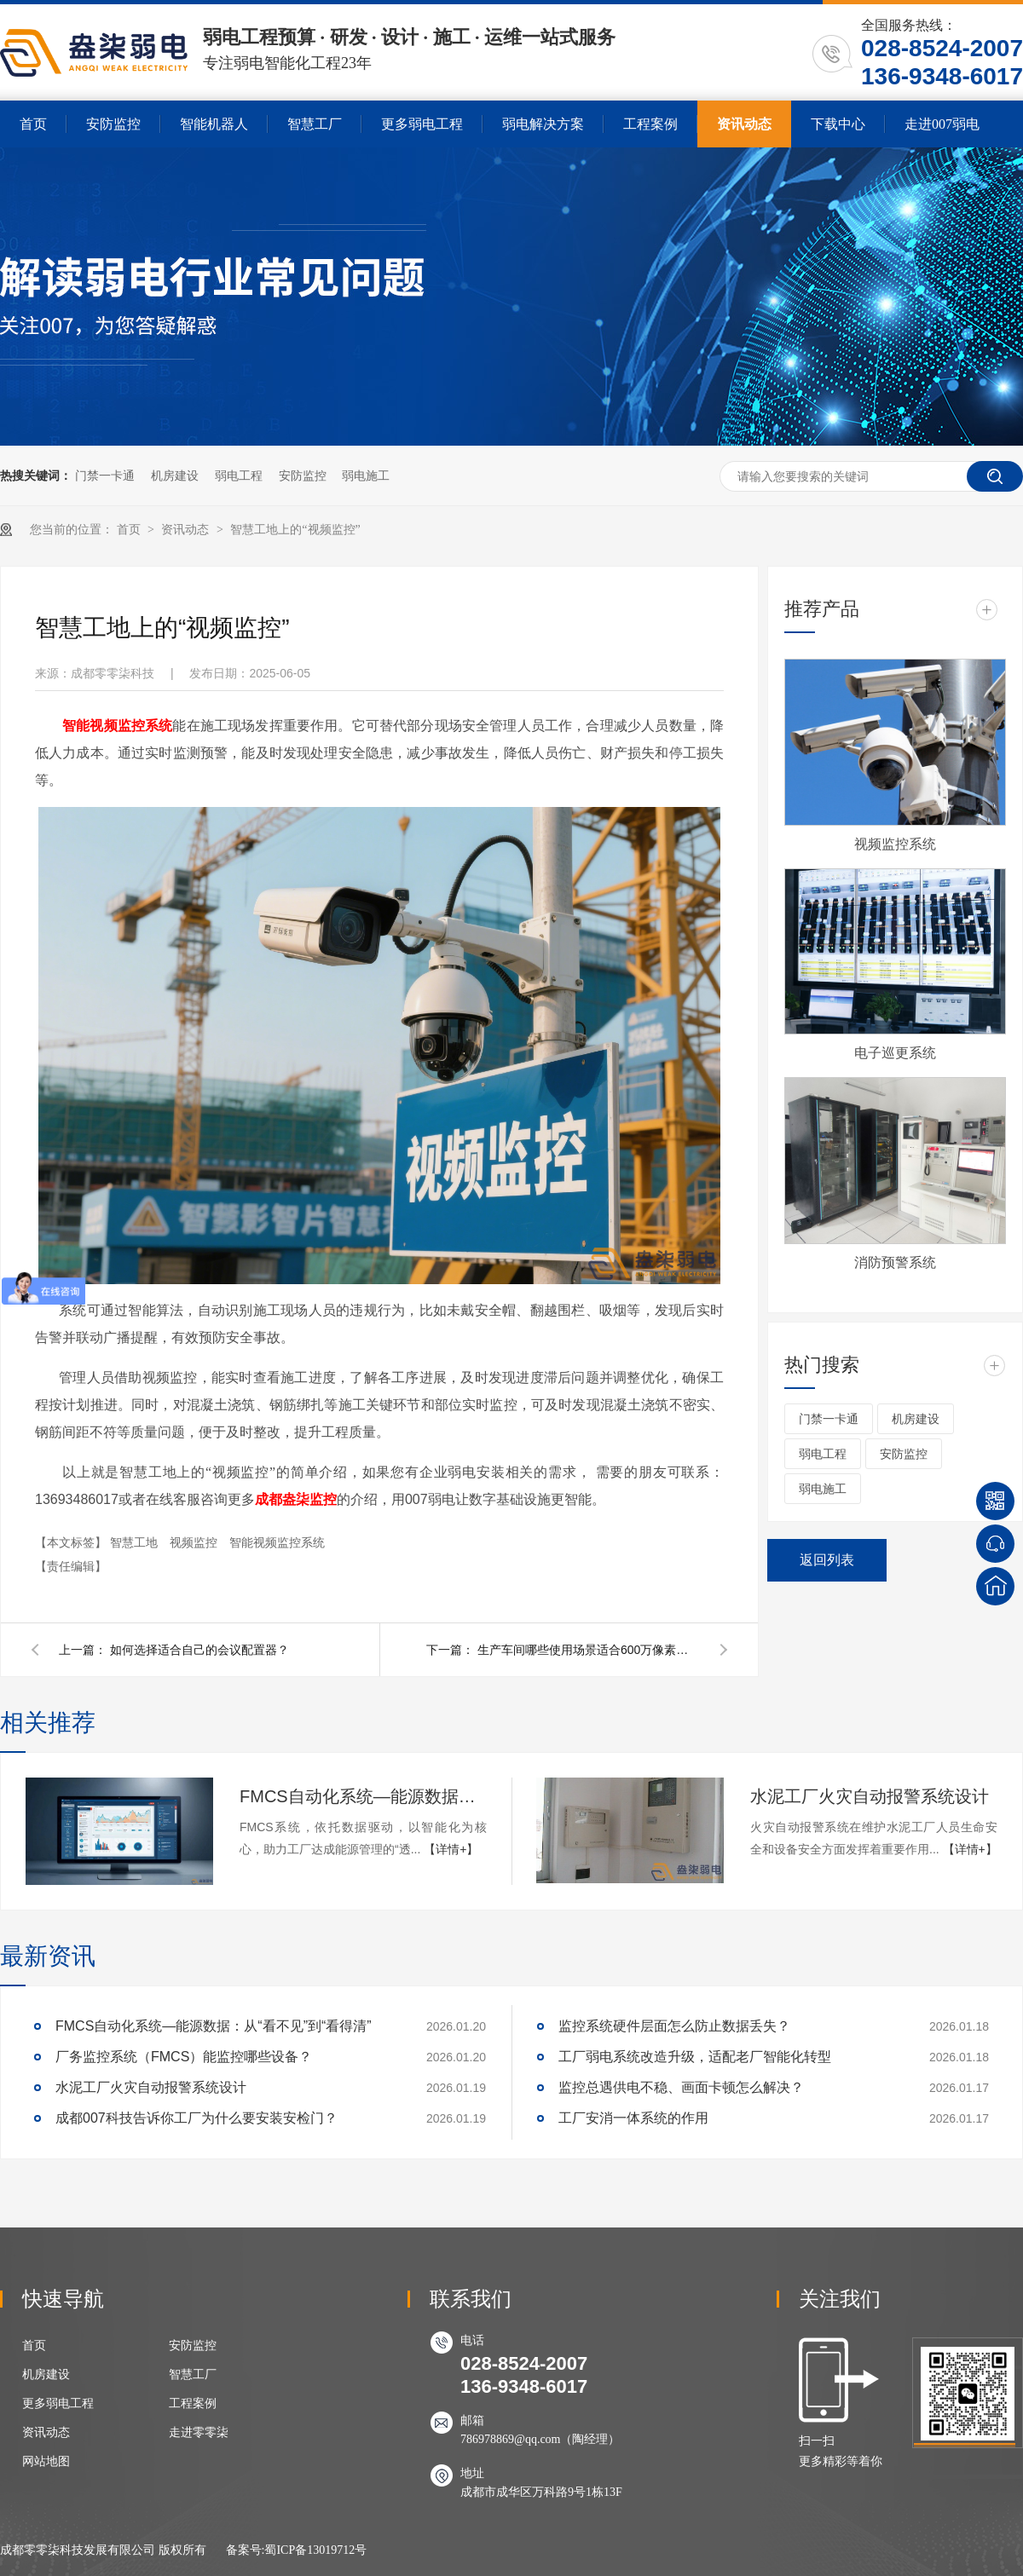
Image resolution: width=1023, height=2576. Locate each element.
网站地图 (46, 2461)
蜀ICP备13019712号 (315, 2550)
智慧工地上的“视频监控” (295, 529)
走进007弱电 (942, 124)
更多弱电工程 (422, 124)
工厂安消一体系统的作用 (633, 2118)
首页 (33, 124)
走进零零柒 (198, 2432)
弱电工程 (239, 475)
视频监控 (195, 1542)
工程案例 (650, 124)
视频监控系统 (895, 844)
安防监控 (113, 124)
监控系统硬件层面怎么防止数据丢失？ (674, 2026)
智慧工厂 (314, 124)
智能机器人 (214, 124)
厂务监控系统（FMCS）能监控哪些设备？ (183, 2056)
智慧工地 (135, 1542)
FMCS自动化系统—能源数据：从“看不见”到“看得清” (363, 1796)
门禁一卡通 (105, 475)
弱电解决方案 (543, 124)
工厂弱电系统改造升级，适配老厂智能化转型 (694, 2056)
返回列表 (827, 1560)
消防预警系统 (895, 1262)
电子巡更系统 (895, 1053)
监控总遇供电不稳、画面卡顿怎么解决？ (681, 2087)
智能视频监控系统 (277, 1542)
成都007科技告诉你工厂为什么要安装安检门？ (196, 2118)
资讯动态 (744, 124)
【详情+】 (451, 1849)
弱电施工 (366, 475)
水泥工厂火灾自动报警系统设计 (869, 1796)
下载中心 (838, 124)
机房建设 (175, 475)
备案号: (245, 2550)
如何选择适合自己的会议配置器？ (199, 1650)
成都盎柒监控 (296, 1499)
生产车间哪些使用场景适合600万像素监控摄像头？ (588, 1650)
